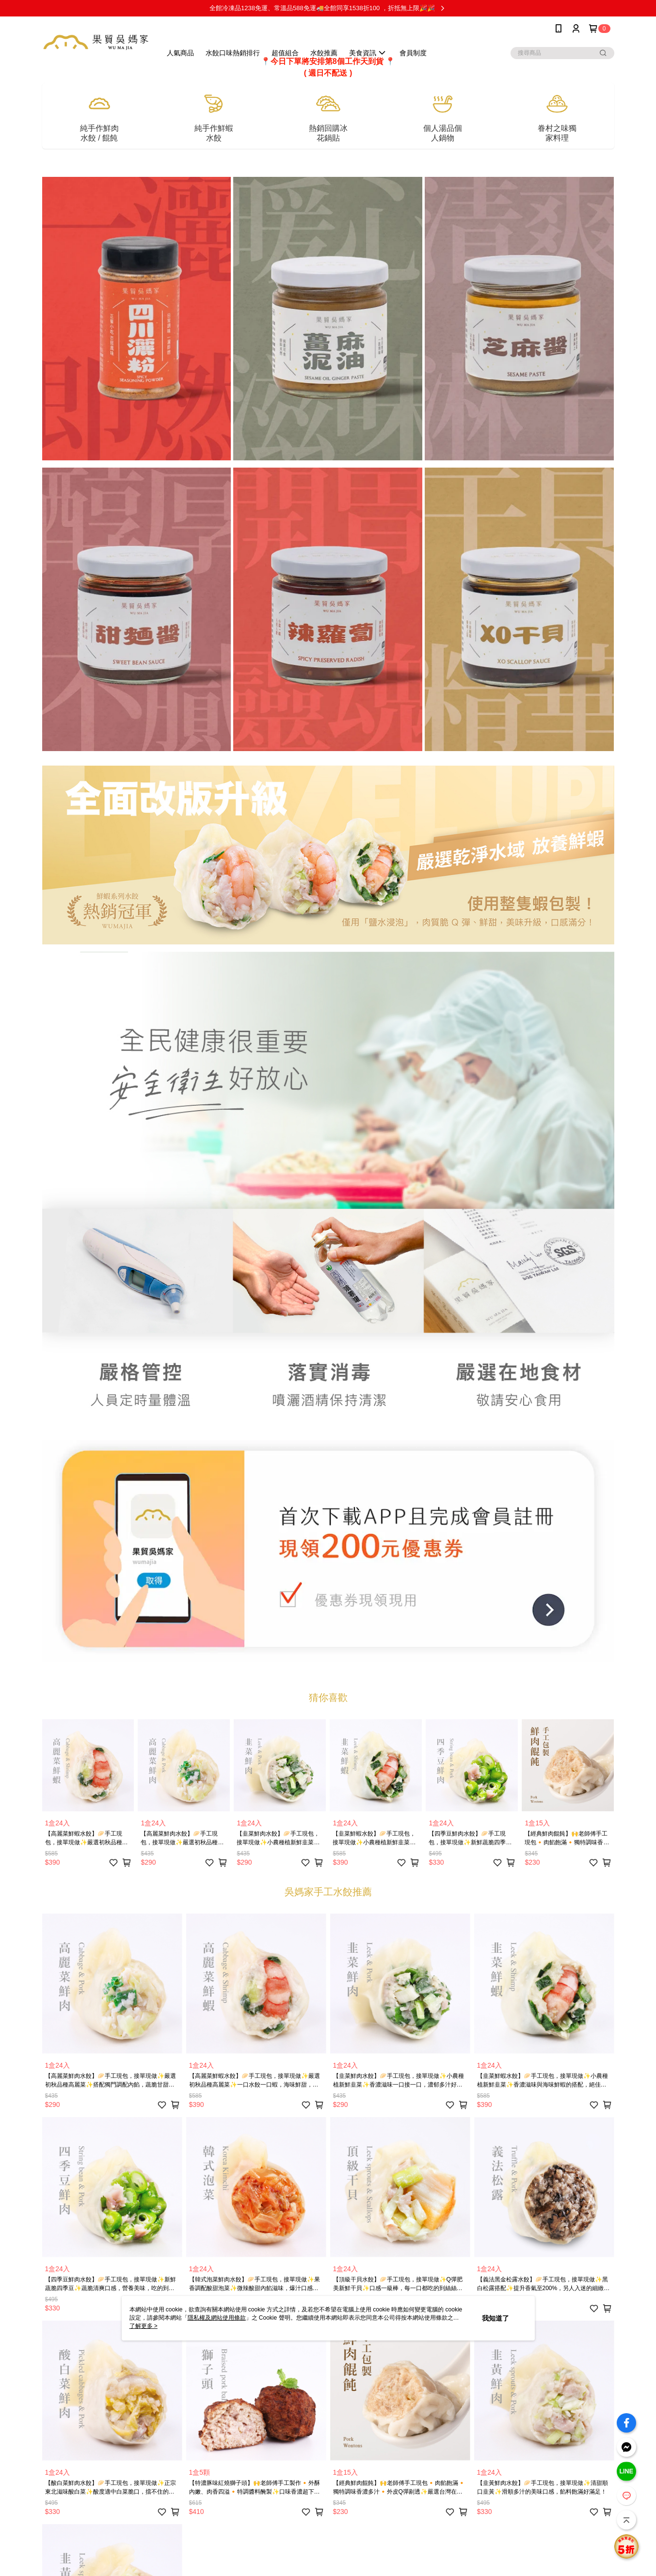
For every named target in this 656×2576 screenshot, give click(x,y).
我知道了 (495, 2318)
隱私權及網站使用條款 (217, 2317)
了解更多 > (143, 2326)
